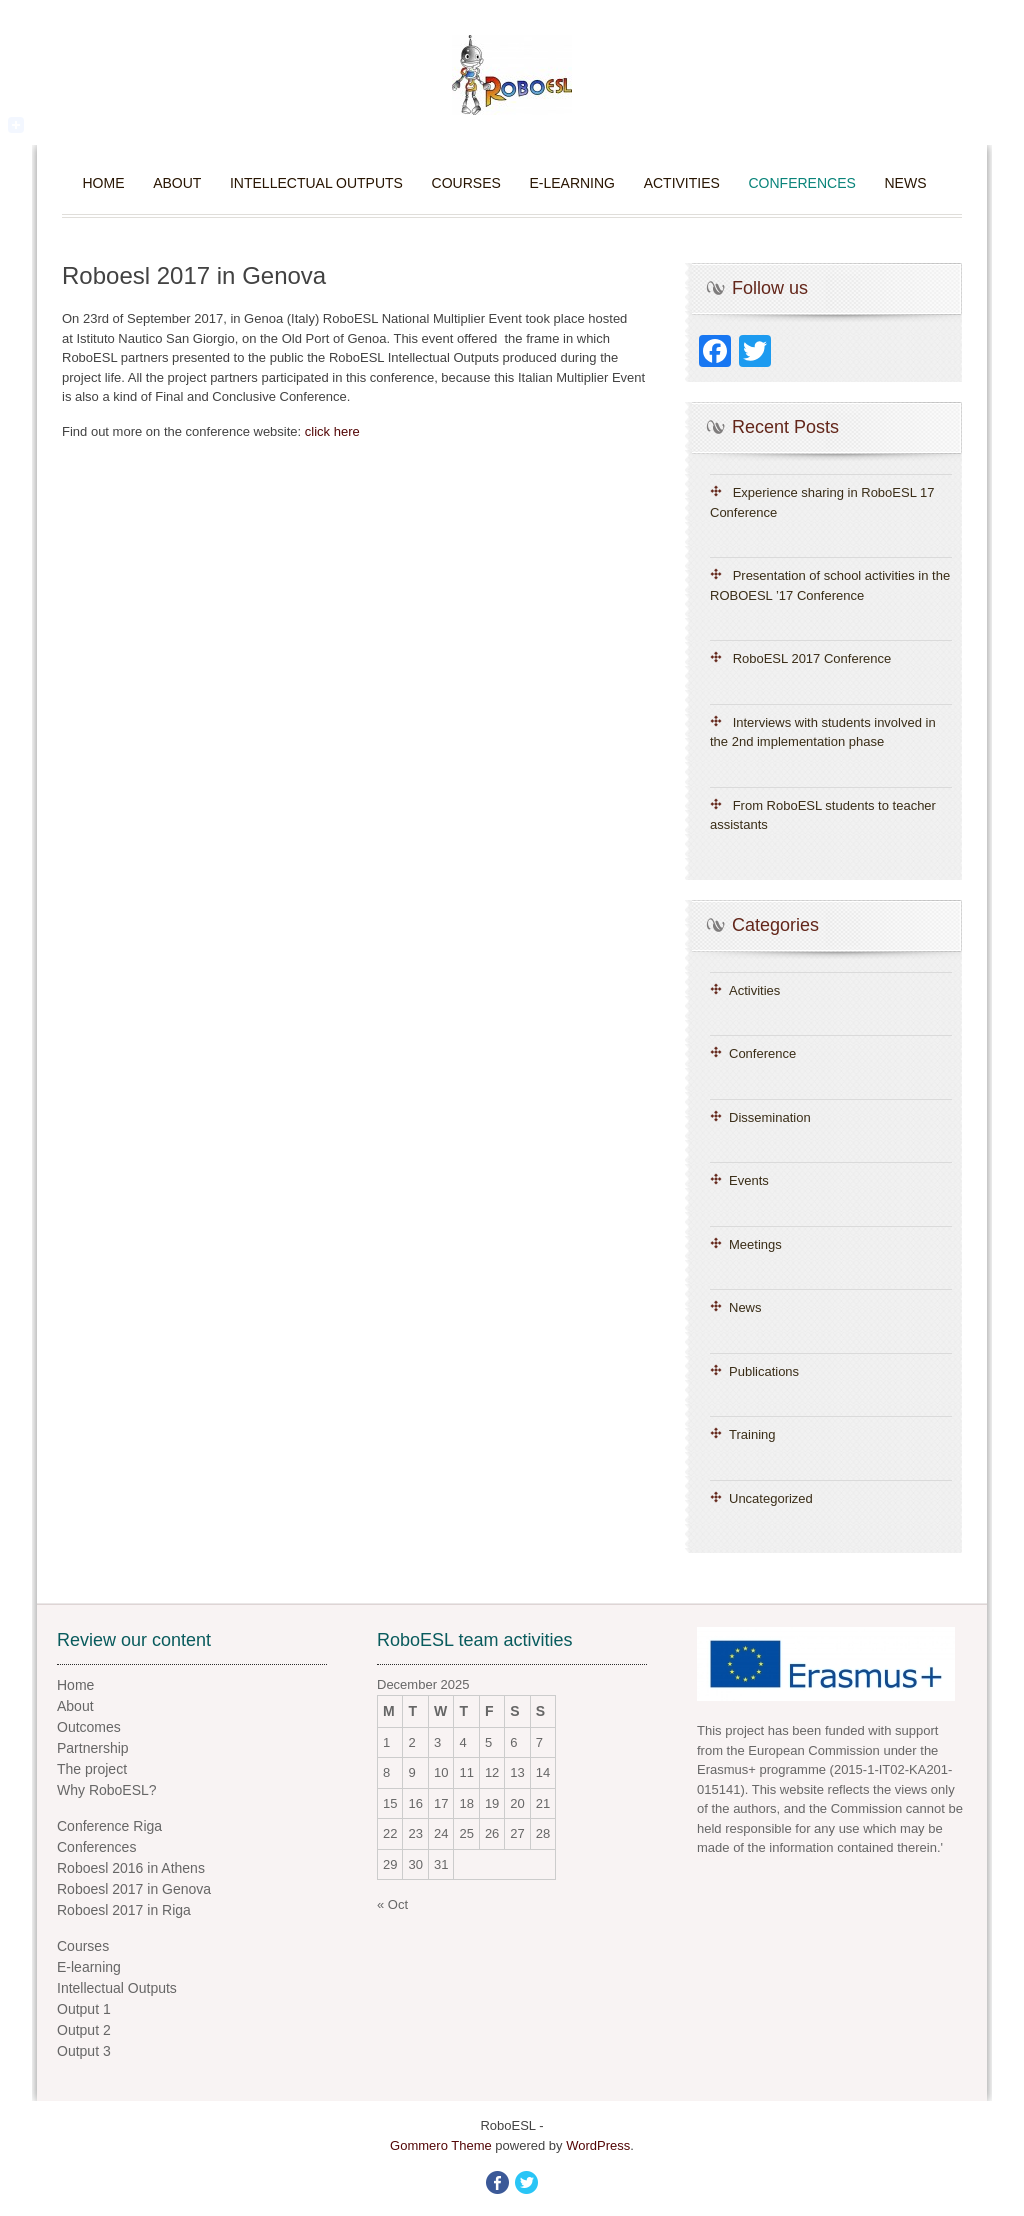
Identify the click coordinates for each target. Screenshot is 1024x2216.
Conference (762, 1053)
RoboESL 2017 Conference (812, 658)
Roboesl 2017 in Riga (124, 1910)
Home (104, 183)
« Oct (392, 1904)
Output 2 (84, 2030)
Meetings (755, 1244)
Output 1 (84, 2009)
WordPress (598, 2145)
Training (752, 1434)
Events (749, 1180)
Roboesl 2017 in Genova (134, 1889)
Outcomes (89, 1727)
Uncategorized (771, 1498)
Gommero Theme (441, 2145)
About (177, 183)
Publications (764, 1371)
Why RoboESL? (107, 1790)
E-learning (572, 183)
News (905, 183)
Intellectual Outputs (316, 183)
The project (92, 1769)
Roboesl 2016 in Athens (131, 1868)
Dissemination (770, 1117)
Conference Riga (109, 1826)
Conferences (802, 183)
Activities (682, 183)
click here (332, 431)
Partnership (93, 1748)
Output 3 (84, 2051)
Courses (466, 183)
